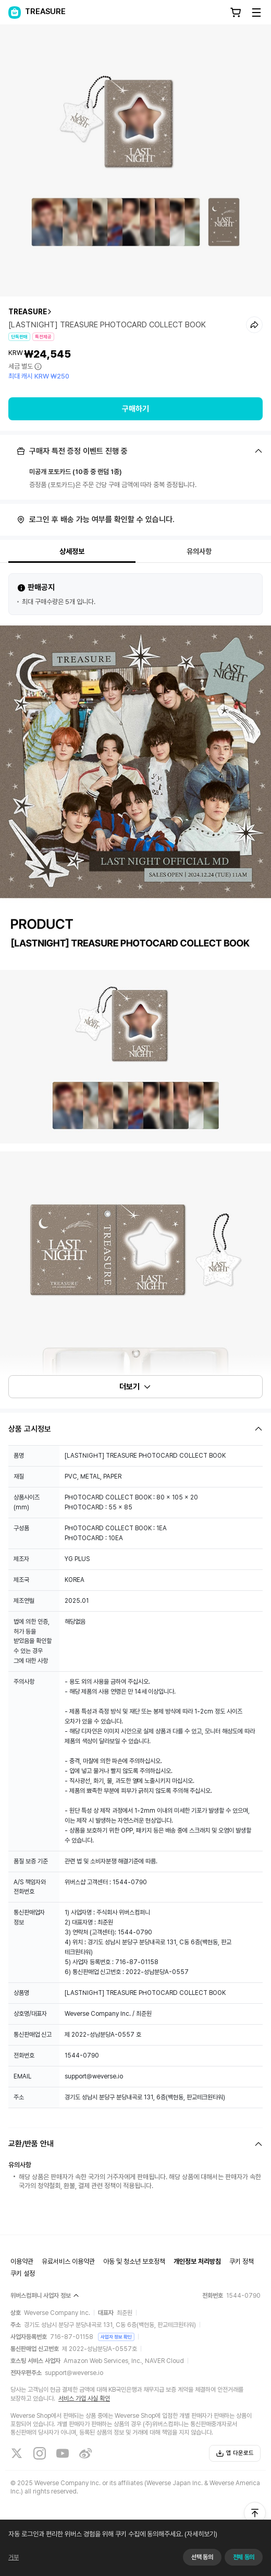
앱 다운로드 (235, 2453)
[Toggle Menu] (256, 12)
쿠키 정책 (241, 2261)
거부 (13, 2557)
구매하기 (135, 408)
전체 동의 (243, 2557)
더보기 (135, 1386)
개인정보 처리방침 (197, 2261)
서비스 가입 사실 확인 (84, 2398)
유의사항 (199, 551)
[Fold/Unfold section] (135, 451)
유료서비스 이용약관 (68, 2261)
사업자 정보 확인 (116, 2336)
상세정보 (71, 551)
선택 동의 (202, 2557)
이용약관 (21, 2261)
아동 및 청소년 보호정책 (134, 2261)
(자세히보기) (200, 2534)
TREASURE (27, 312)
